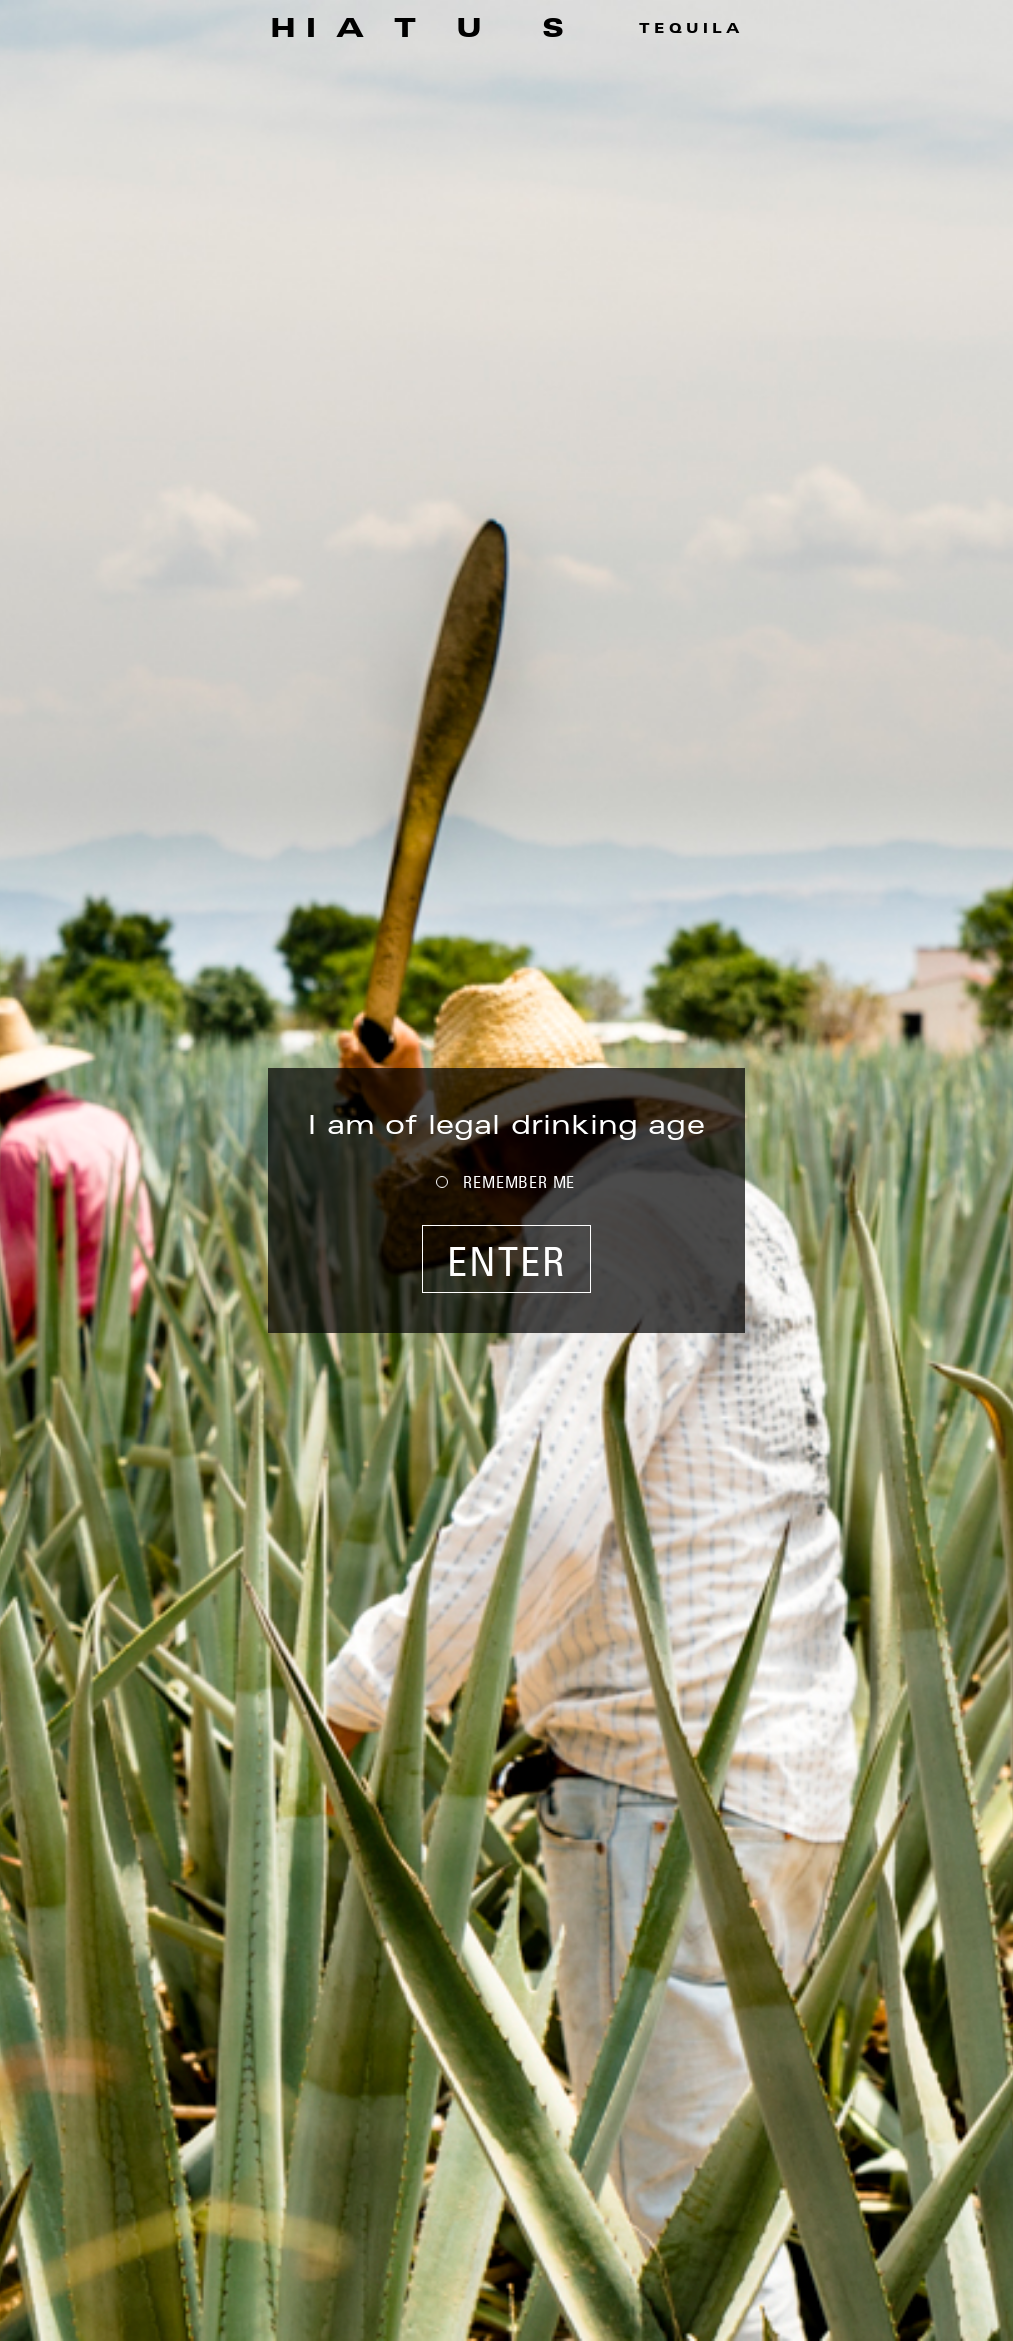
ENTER (506, 1261)
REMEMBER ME (519, 1182)
